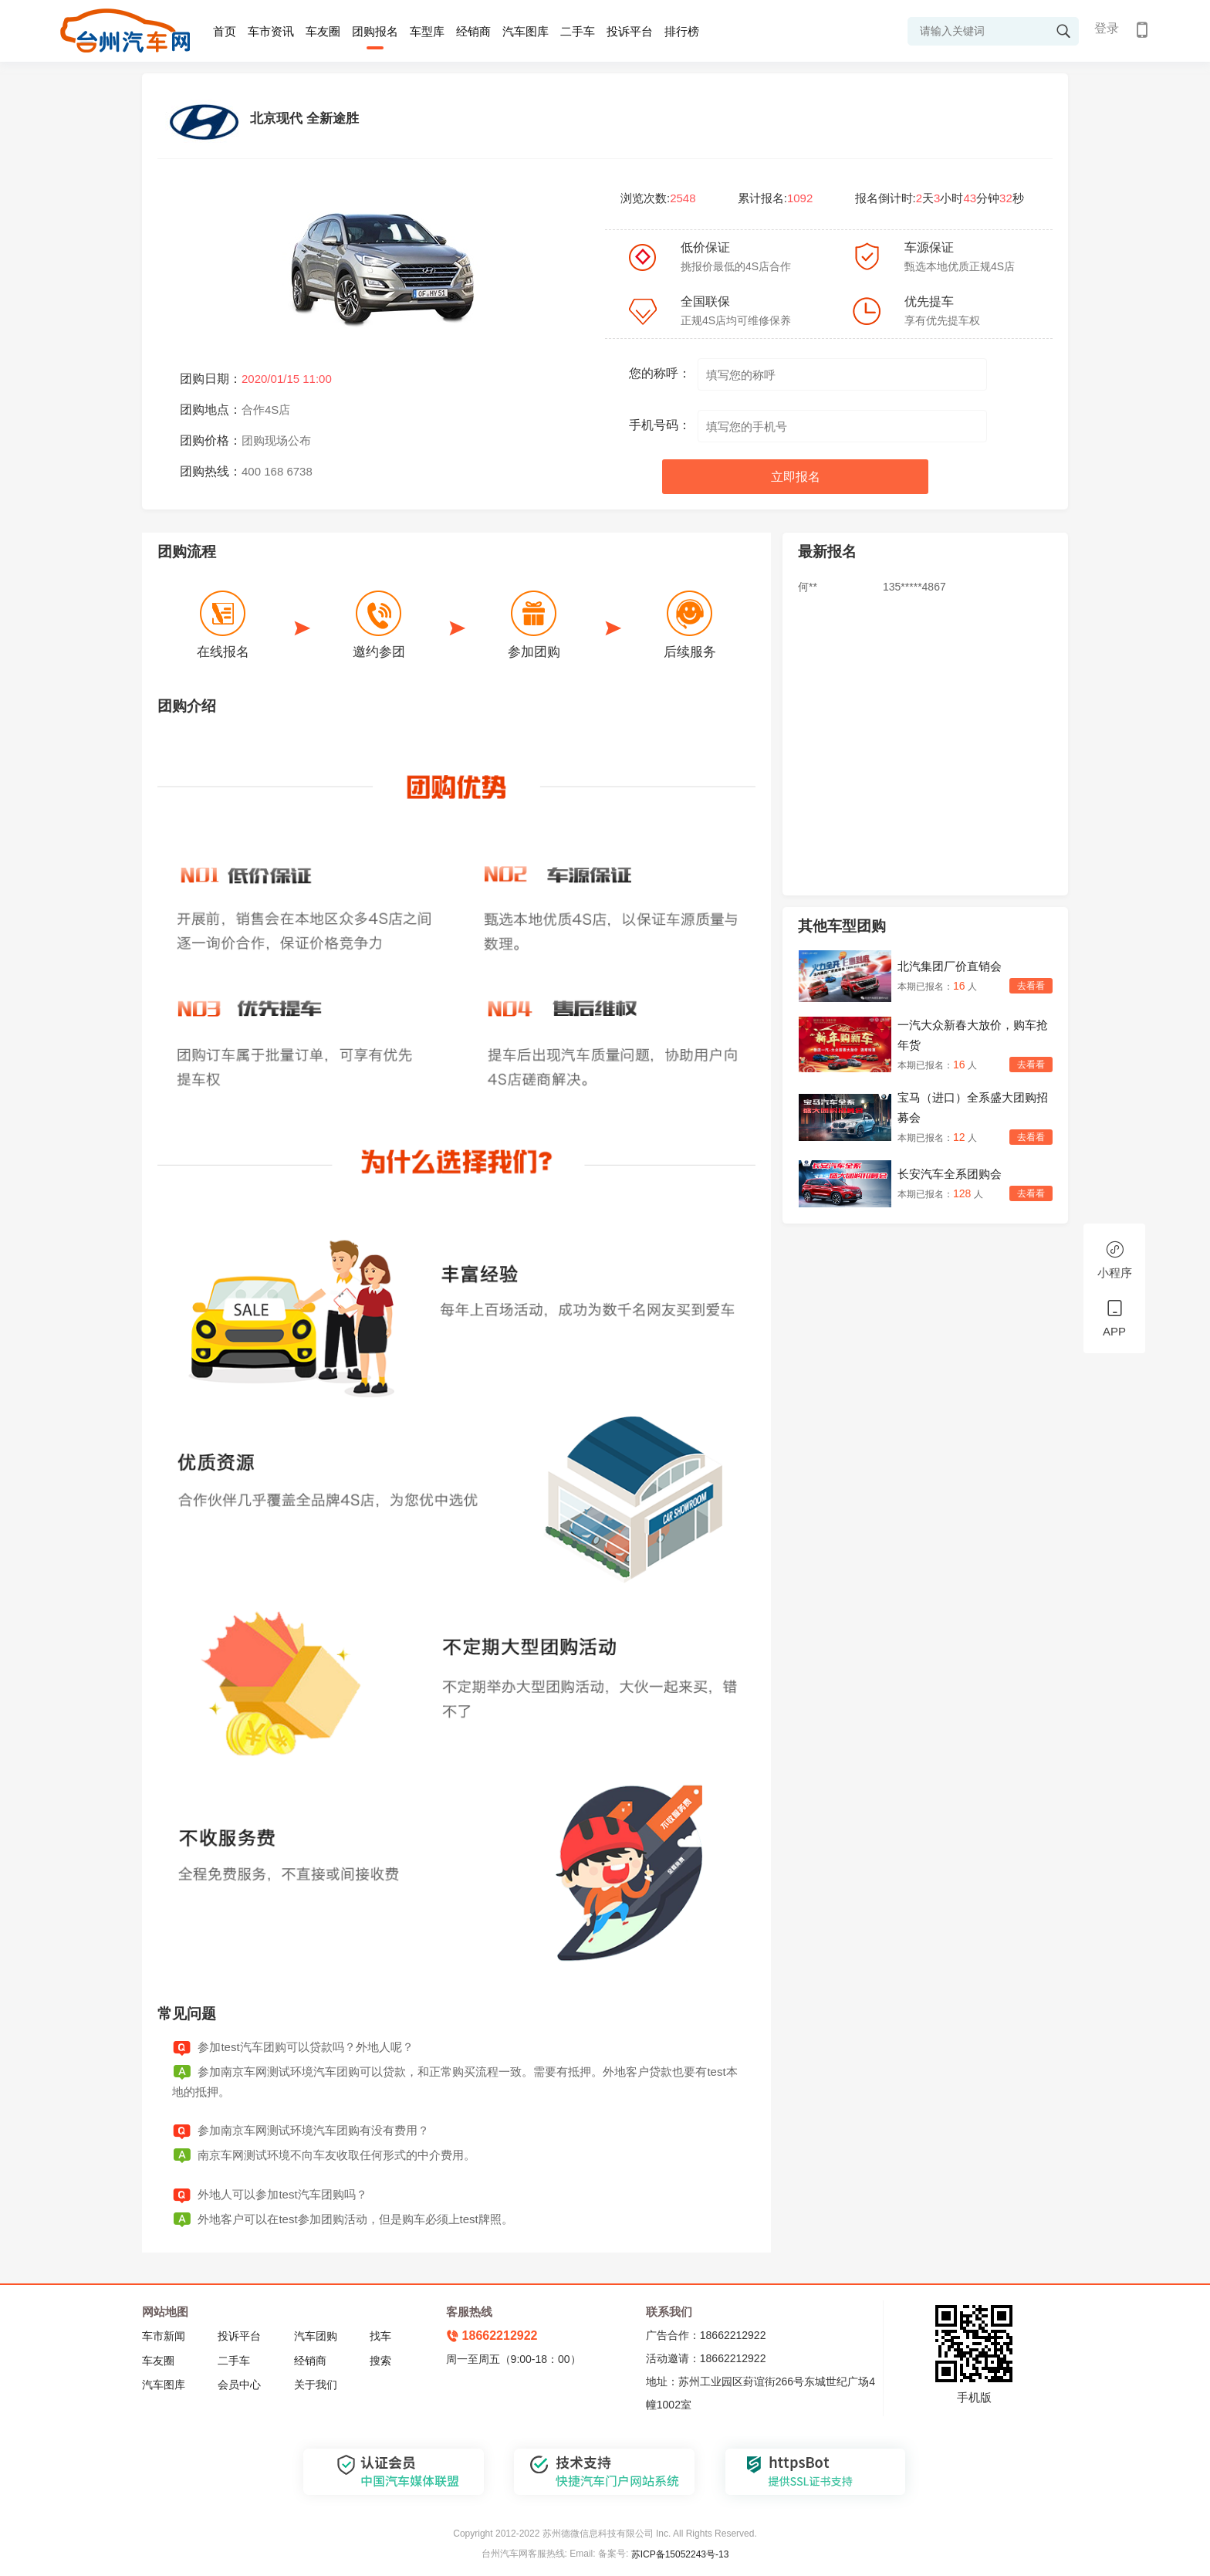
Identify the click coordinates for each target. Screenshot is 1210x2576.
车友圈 (323, 31)
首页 (224, 31)
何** (807, 587)
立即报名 (795, 476)
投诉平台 (630, 31)
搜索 (380, 2360)
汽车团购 (315, 2336)
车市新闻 (163, 2336)
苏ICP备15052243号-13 (680, 2554)
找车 (380, 2336)
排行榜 (681, 31)
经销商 (473, 31)
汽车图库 (525, 31)
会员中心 (239, 2384)
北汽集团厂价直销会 (949, 966)
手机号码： (660, 425)
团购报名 (375, 31)
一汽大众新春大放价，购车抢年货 (972, 1034)
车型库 (427, 31)
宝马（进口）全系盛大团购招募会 (972, 1107)
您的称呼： (660, 373)
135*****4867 (914, 587)
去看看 (1031, 985)
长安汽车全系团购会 (949, 1173)
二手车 (577, 31)
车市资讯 (271, 31)
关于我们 (315, 2384)
